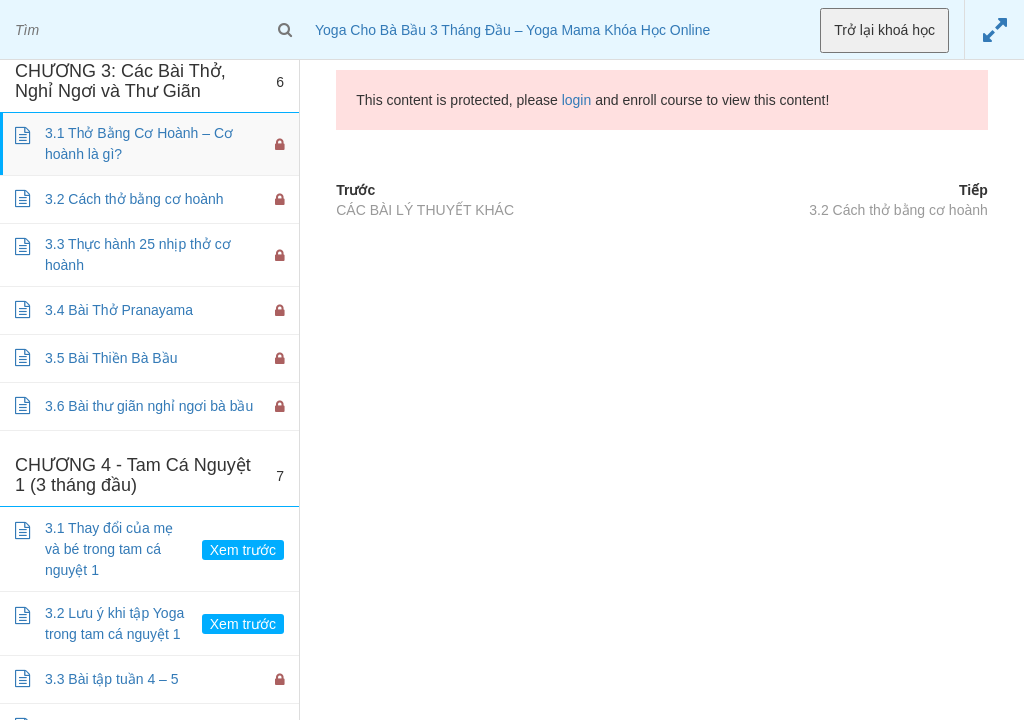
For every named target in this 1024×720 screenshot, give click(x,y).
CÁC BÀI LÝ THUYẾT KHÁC (425, 210)
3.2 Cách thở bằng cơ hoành (898, 210)
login (577, 100)
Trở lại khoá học (884, 30)
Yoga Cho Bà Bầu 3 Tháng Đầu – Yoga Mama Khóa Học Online (512, 30)
